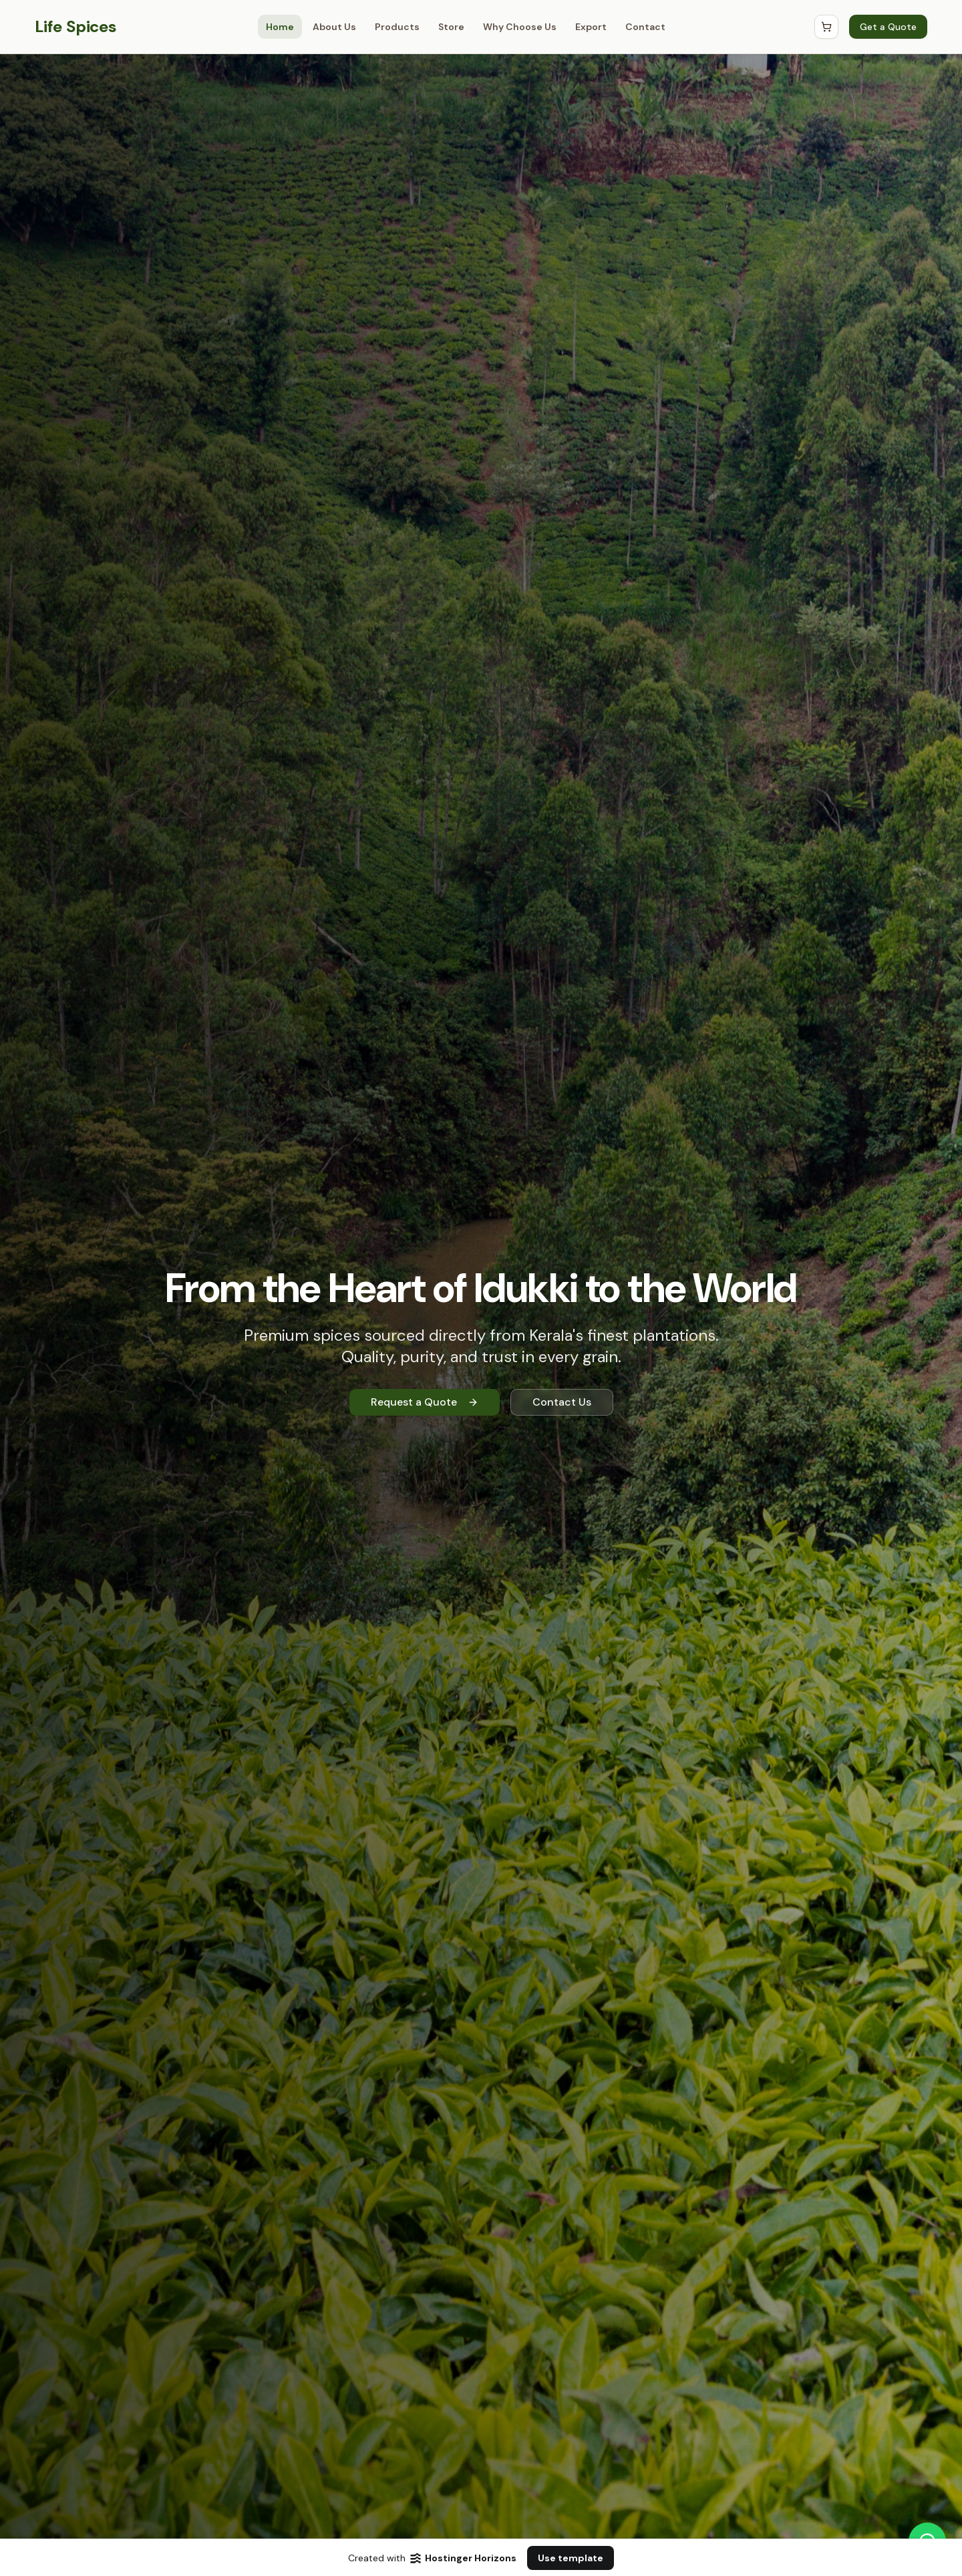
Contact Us (561, 1402)
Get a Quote (888, 27)
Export (591, 27)
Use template (570, 2558)
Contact (645, 27)
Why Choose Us (519, 27)
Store (451, 27)
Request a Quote (424, 1402)
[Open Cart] (826, 27)
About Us (334, 27)
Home (280, 27)
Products (397, 27)
